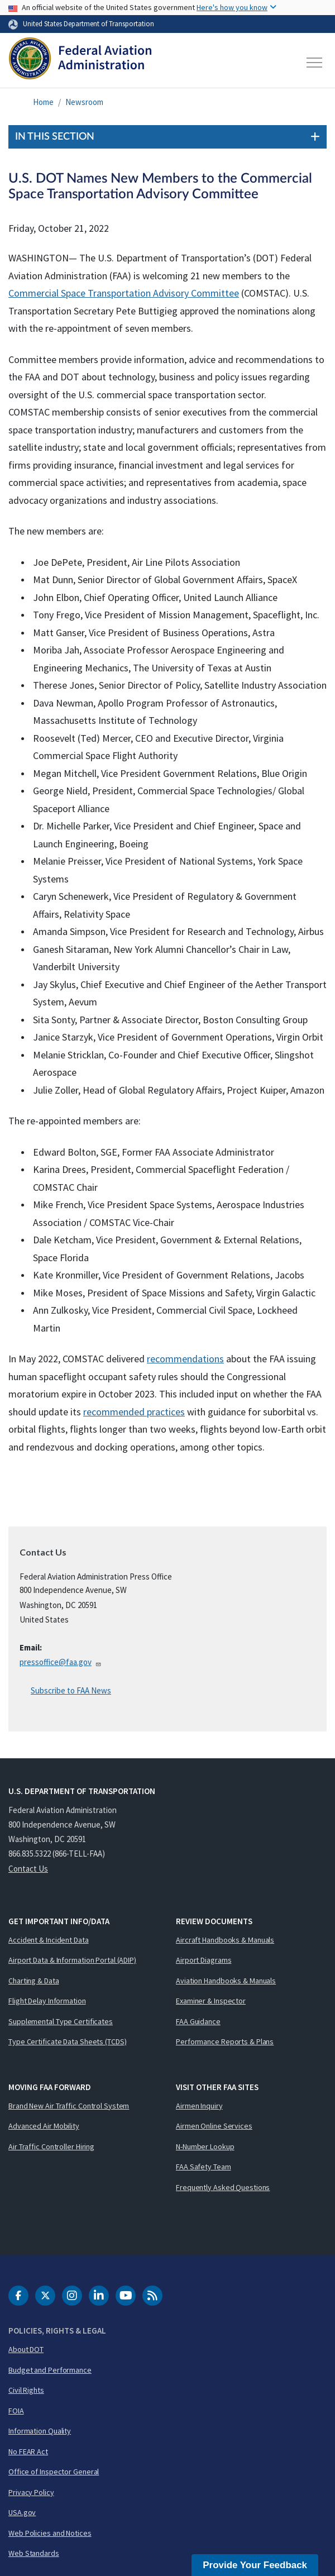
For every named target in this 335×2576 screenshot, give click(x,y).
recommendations (185, 1358)
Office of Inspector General (53, 2472)
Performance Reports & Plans (225, 2041)
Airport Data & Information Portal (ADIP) (72, 1960)
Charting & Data (33, 1981)
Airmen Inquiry (199, 2106)
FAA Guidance (198, 2021)
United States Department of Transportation (88, 23)
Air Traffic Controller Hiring (51, 2146)
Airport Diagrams (203, 1960)
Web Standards (33, 2553)
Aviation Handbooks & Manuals (226, 1981)
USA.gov (22, 2512)
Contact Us (28, 1868)
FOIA (16, 2411)
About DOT (26, 2349)
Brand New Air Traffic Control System (68, 2106)
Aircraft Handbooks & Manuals (225, 1940)
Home (43, 102)
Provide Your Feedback (255, 2565)
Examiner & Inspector (211, 2001)
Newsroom (84, 102)
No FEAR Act (28, 2451)
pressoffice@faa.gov (61, 1662)
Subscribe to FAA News (71, 1690)
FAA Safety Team (203, 2167)
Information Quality (39, 2431)
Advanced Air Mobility (43, 2126)
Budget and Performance (50, 2370)
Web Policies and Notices (50, 2533)
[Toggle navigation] (315, 62)
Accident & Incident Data (48, 1940)
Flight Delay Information (47, 2001)
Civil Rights (26, 2390)
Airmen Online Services (214, 2126)
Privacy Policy (31, 2492)
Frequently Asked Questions (223, 2187)
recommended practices (134, 1411)
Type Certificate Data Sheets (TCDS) (67, 2041)
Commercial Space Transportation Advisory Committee (123, 293)
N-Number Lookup (205, 2146)
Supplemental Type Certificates (60, 2021)
